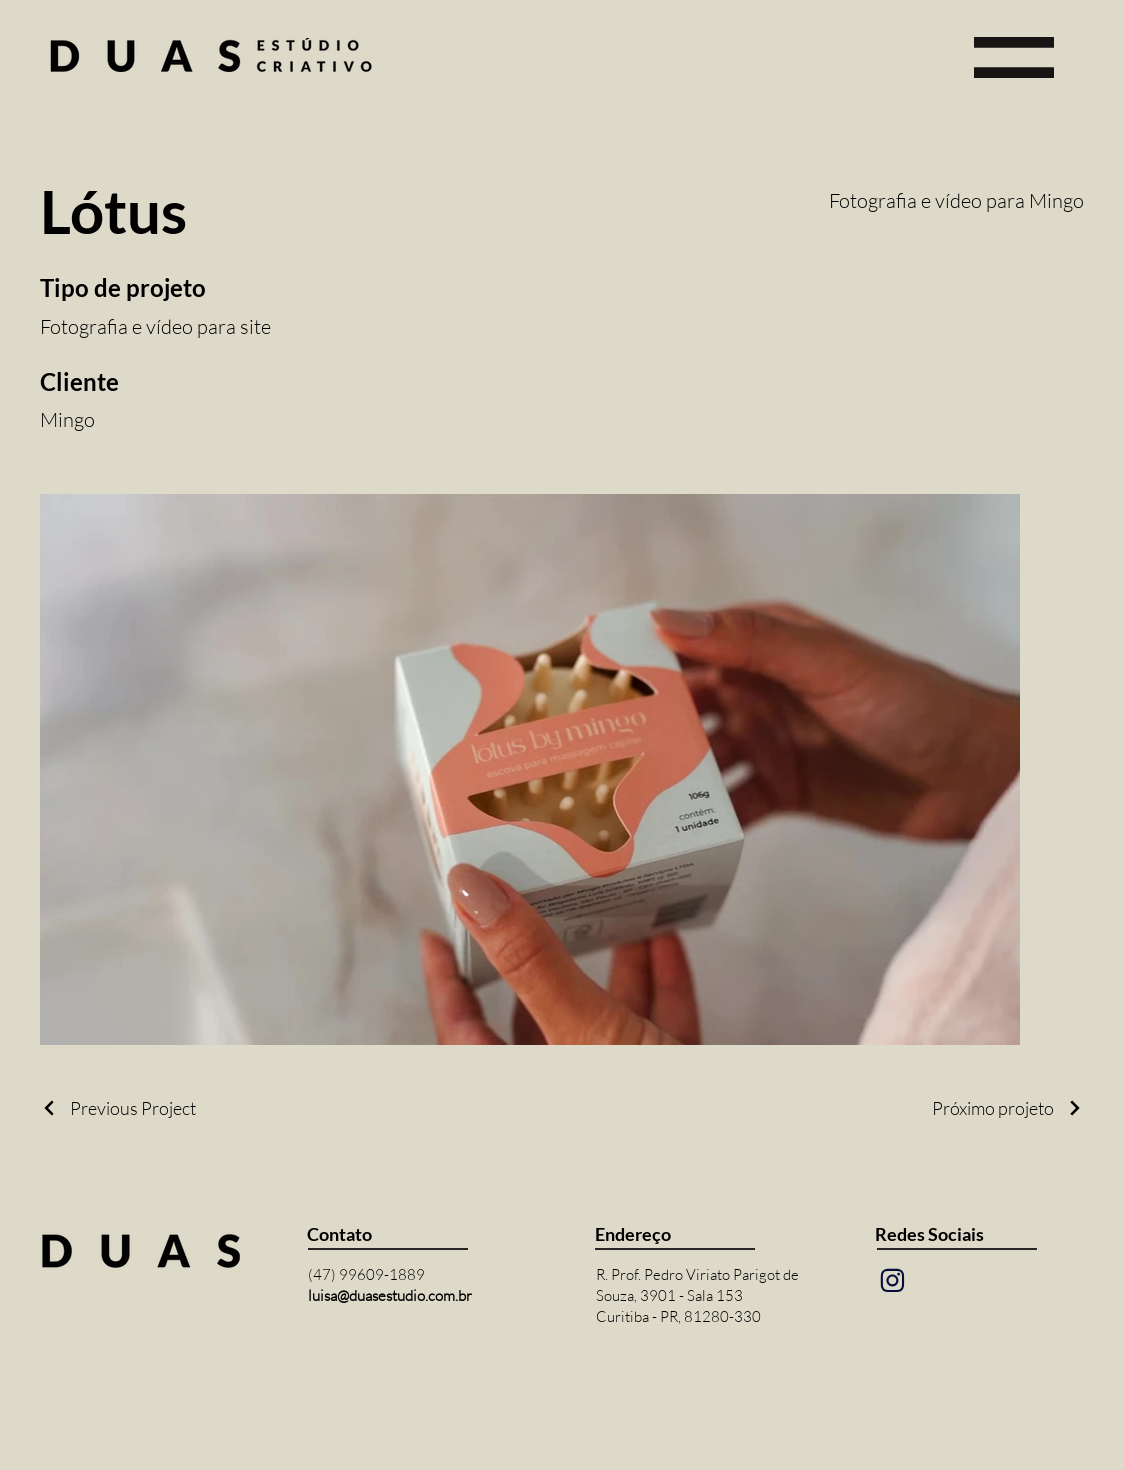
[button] (1014, 57)
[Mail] (892, 1281)
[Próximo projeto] (1008, 1108)
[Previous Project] (118, 1108)
